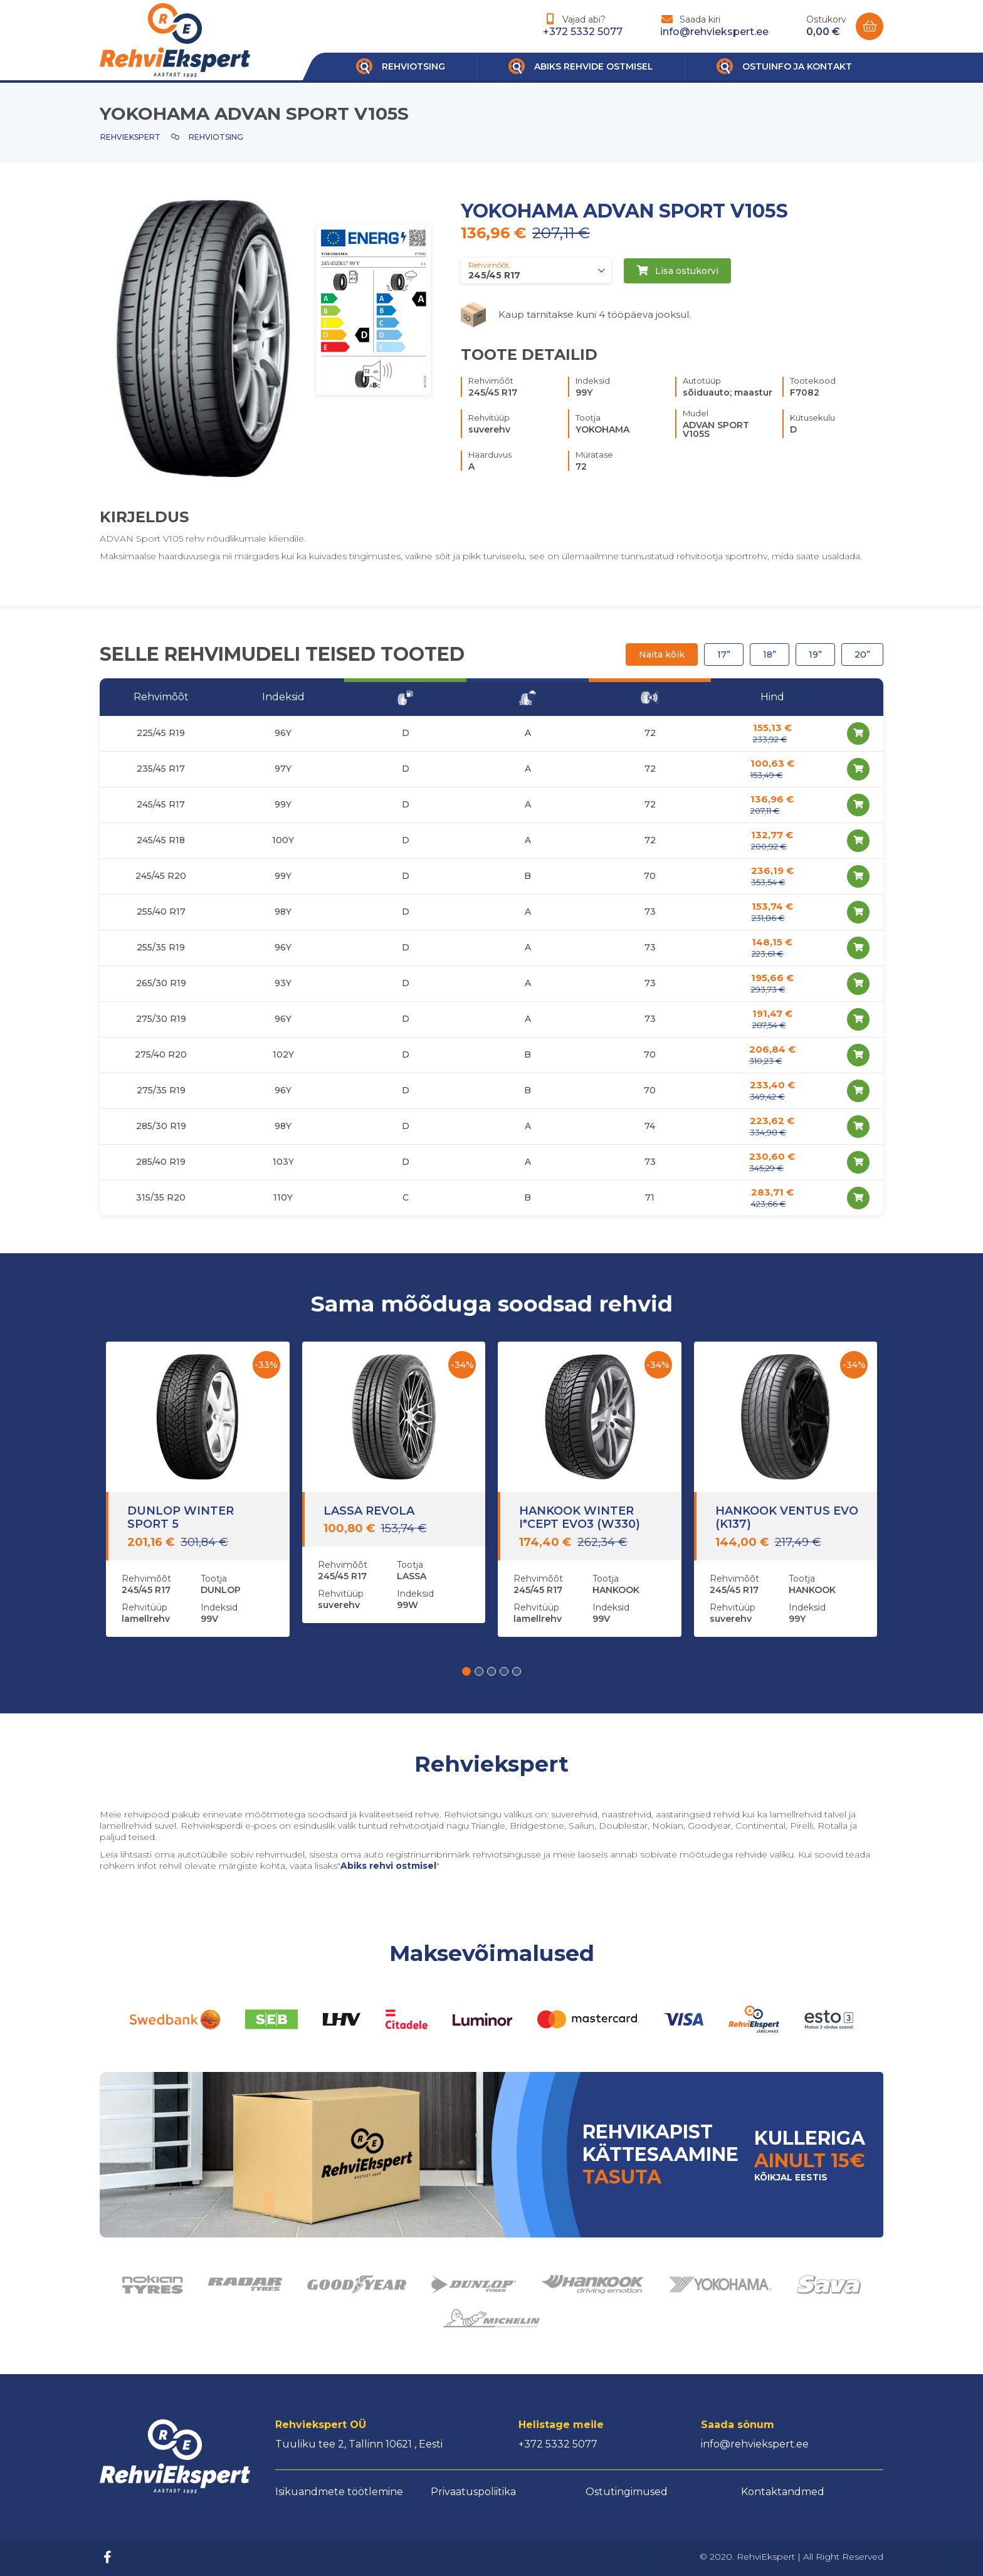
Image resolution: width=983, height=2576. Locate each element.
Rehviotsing (216, 137)
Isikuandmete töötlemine (339, 2492)
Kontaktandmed (782, 2492)
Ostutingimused (627, 2492)
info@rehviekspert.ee (714, 32)
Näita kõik (662, 654)
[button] (466, 1671)
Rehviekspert (130, 137)
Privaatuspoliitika (473, 2492)
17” (723, 654)
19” (815, 654)
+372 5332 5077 (583, 32)
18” (769, 654)
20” (862, 654)
